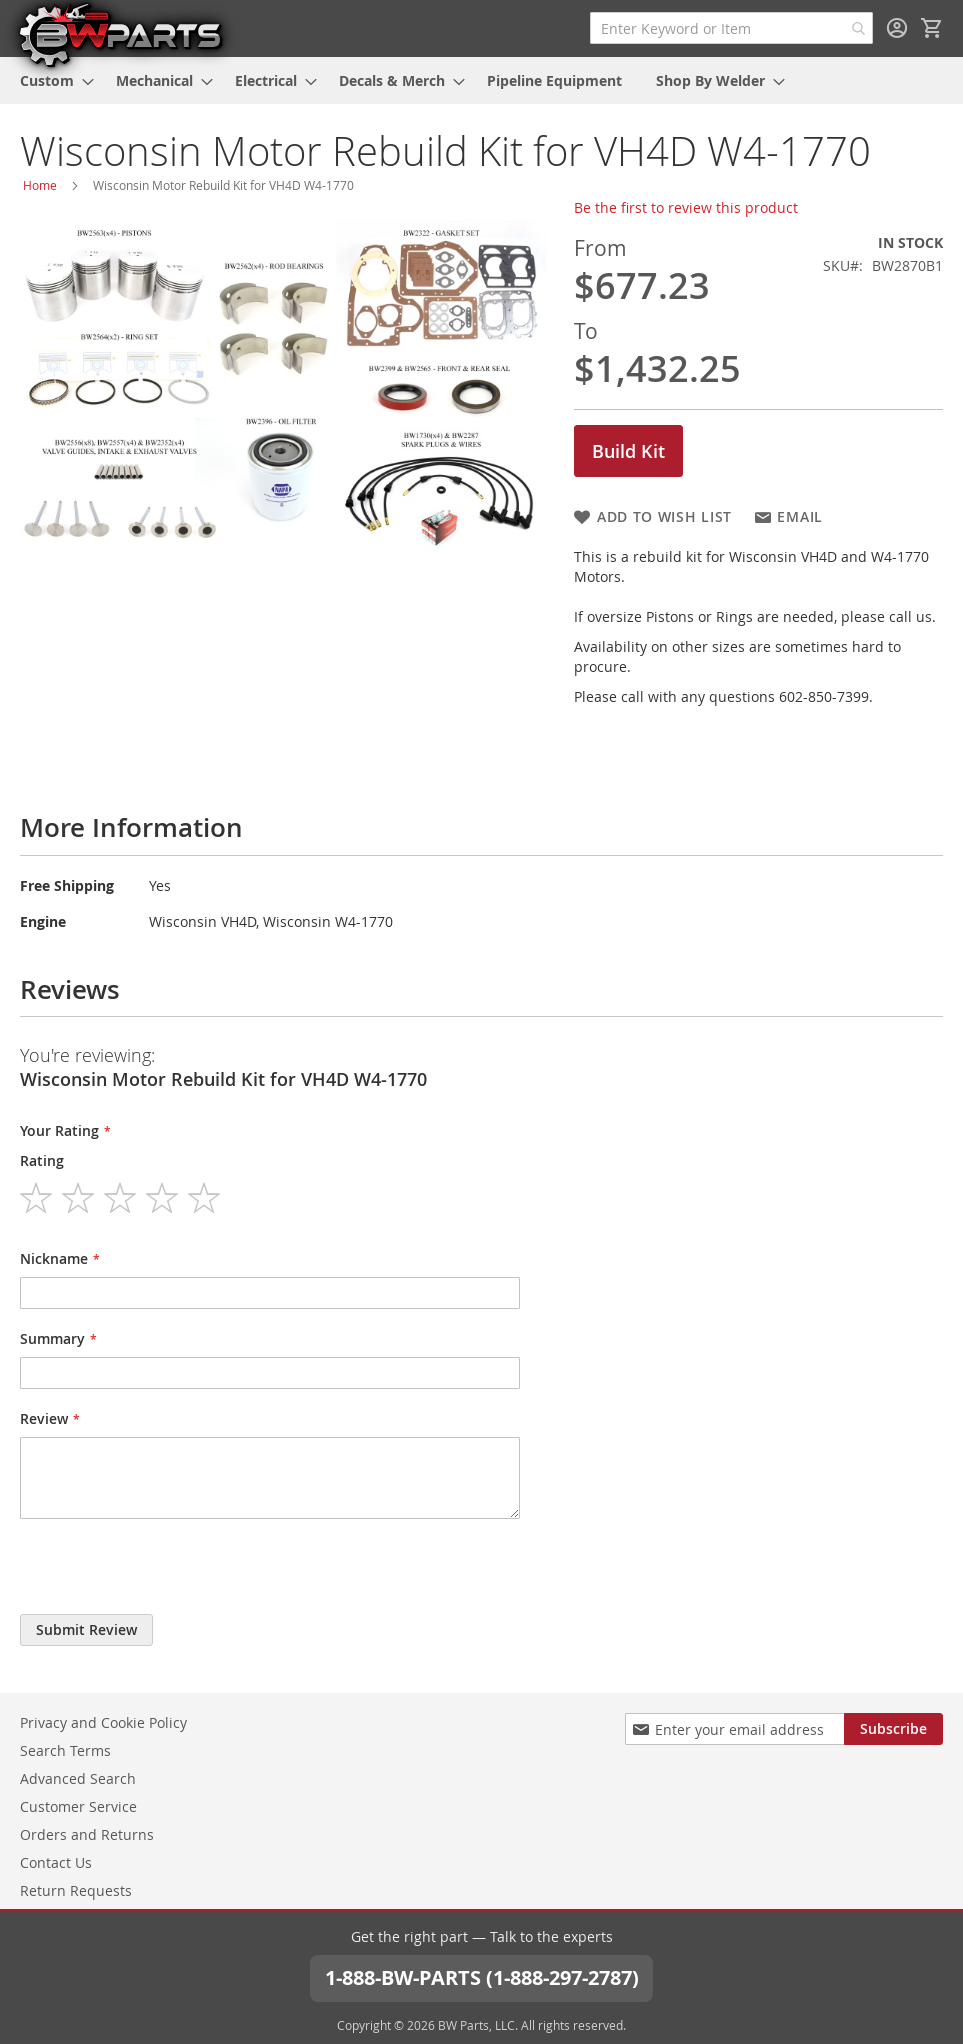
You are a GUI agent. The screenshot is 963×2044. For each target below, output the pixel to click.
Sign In (897, 28)
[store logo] (120, 34)
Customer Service (78, 1806)
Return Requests (76, 1890)
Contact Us (56, 1862)
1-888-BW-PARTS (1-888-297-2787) (482, 1977)
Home (40, 185)
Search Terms (65, 1750)
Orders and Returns (87, 1834)
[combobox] (731, 28)
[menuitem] (51, 80)
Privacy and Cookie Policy (103, 1722)
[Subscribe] (893, 1729)
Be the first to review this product (686, 207)
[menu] (481, 80)
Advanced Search (78, 1778)
